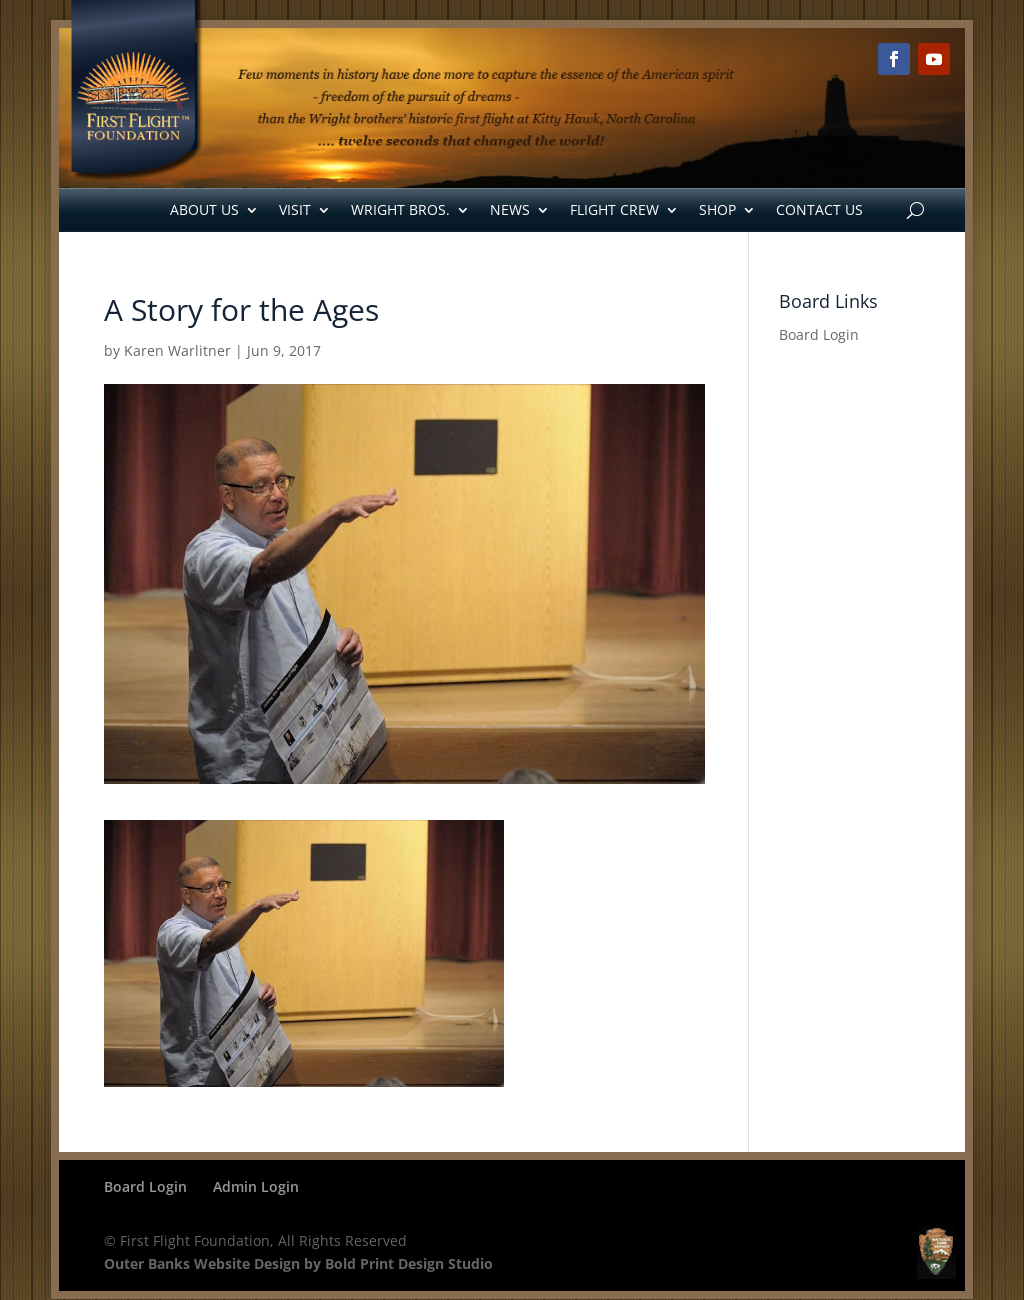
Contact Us (819, 209)
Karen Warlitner (177, 350)
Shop (717, 209)
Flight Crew (614, 209)
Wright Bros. (400, 209)
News (510, 209)
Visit (295, 209)
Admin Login (256, 1186)
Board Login (819, 334)
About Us (204, 209)
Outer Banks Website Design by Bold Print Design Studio (298, 1263)
